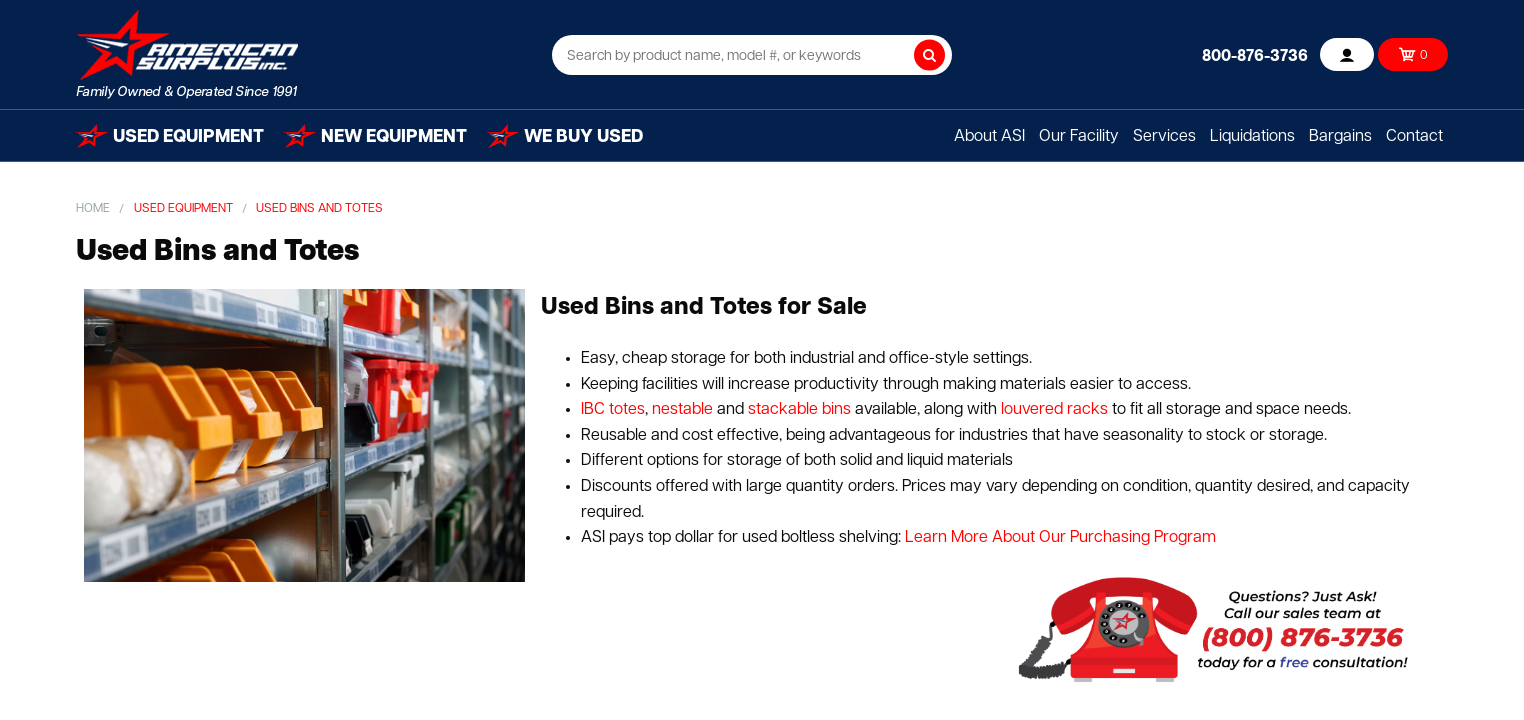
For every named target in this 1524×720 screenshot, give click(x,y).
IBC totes (613, 410)
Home (93, 209)
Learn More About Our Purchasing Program (1060, 538)
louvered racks (1052, 410)
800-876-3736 (1255, 57)
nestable (680, 410)
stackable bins (799, 410)
